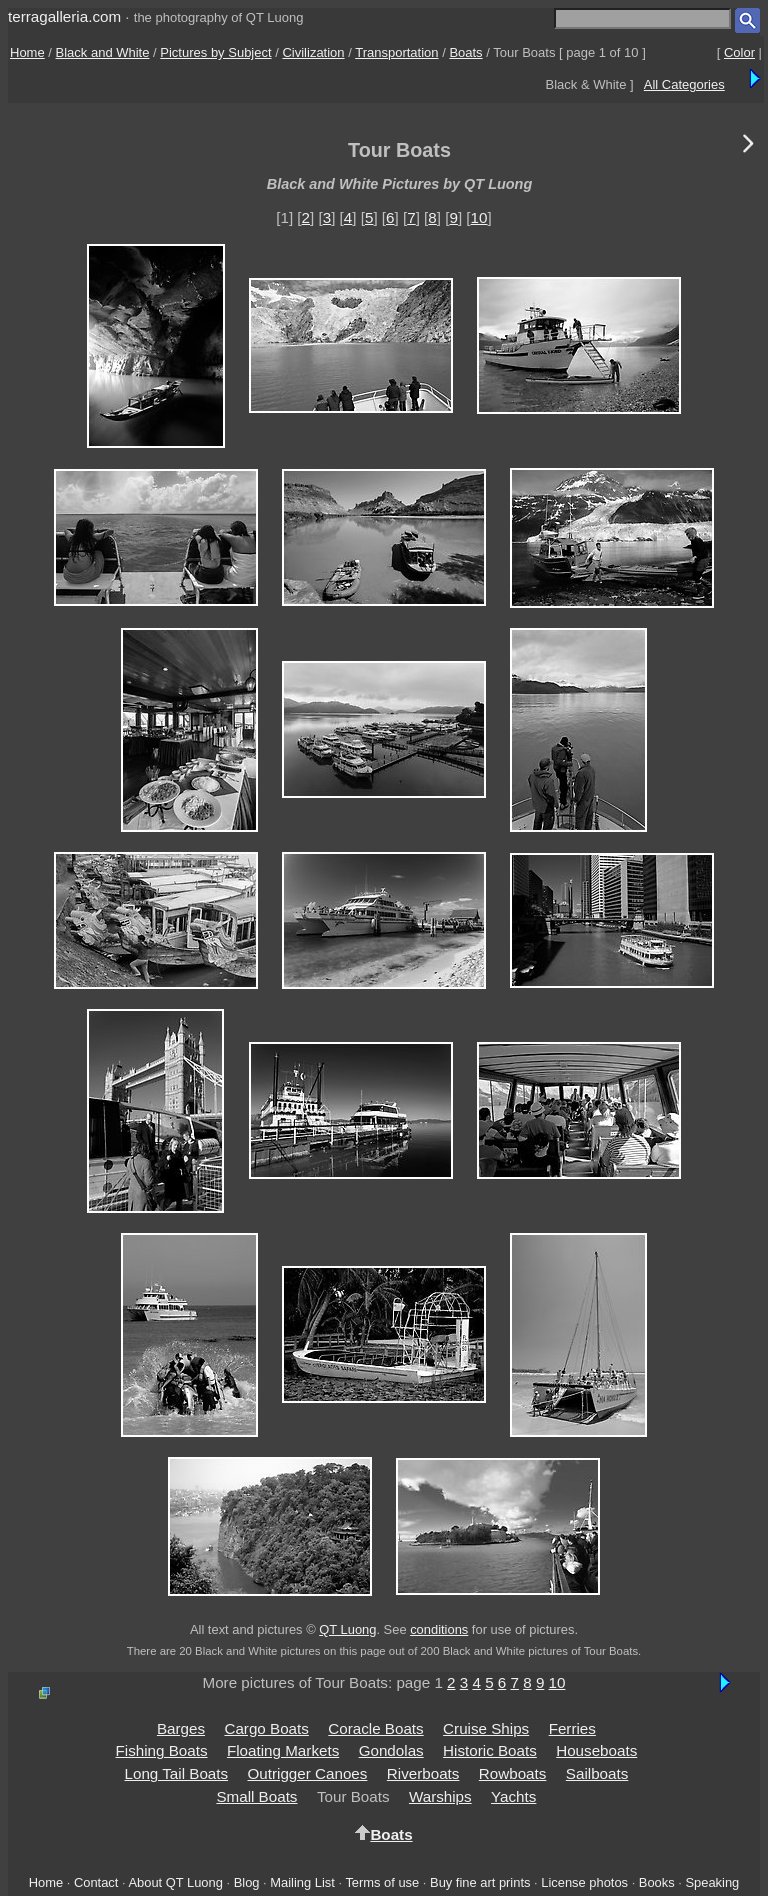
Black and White (103, 52)
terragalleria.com (64, 16)
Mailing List (302, 1882)
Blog (247, 1882)
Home (27, 52)
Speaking (712, 1882)
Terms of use (382, 1882)
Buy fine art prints (480, 1882)
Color (739, 52)
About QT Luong (175, 1882)
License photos (584, 1882)
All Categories (684, 84)
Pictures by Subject (215, 52)
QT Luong (347, 1629)
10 (479, 217)
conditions (439, 1629)
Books (657, 1882)
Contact (96, 1882)
